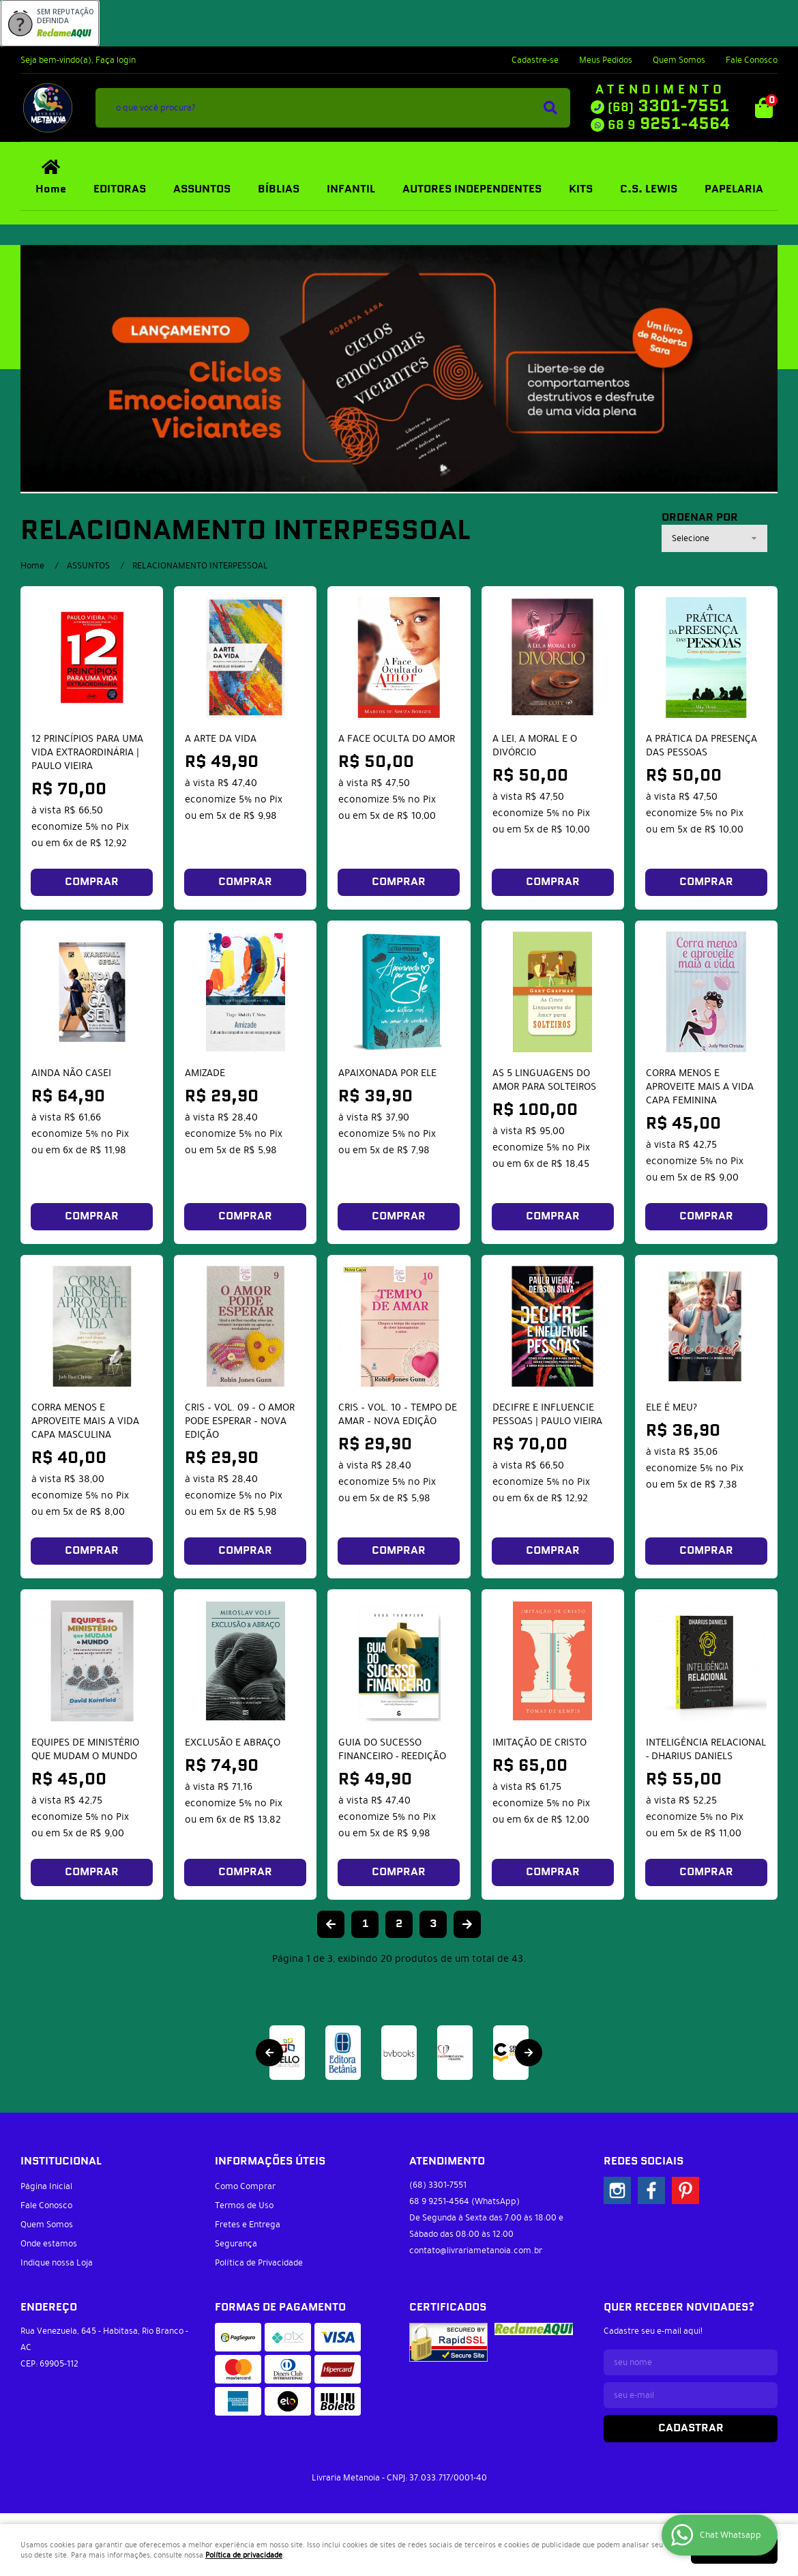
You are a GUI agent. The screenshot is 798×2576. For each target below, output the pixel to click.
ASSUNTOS (202, 189)
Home (50, 189)
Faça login (115, 60)
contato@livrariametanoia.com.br (475, 2250)
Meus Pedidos (605, 60)
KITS (581, 189)
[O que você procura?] (550, 108)
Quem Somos (679, 60)
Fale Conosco (752, 60)
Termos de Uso (244, 2205)
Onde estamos (48, 2244)
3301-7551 (668, 106)
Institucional (61, 2161)
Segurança (236, 2244)
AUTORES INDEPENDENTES (472, 189)
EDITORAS (119, 189)
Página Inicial (46, 2186)
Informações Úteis (270, 2161)
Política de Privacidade (259, 2263)
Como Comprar (245, 2186)
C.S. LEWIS (648, 189)
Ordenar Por (700, 518)
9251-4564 (669, 124)
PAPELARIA (734, 189)
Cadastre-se (535, 60)
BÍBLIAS (278, 189)
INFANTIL (351, 189)
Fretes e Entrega (247, 2224)
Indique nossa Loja (56, 2263)
